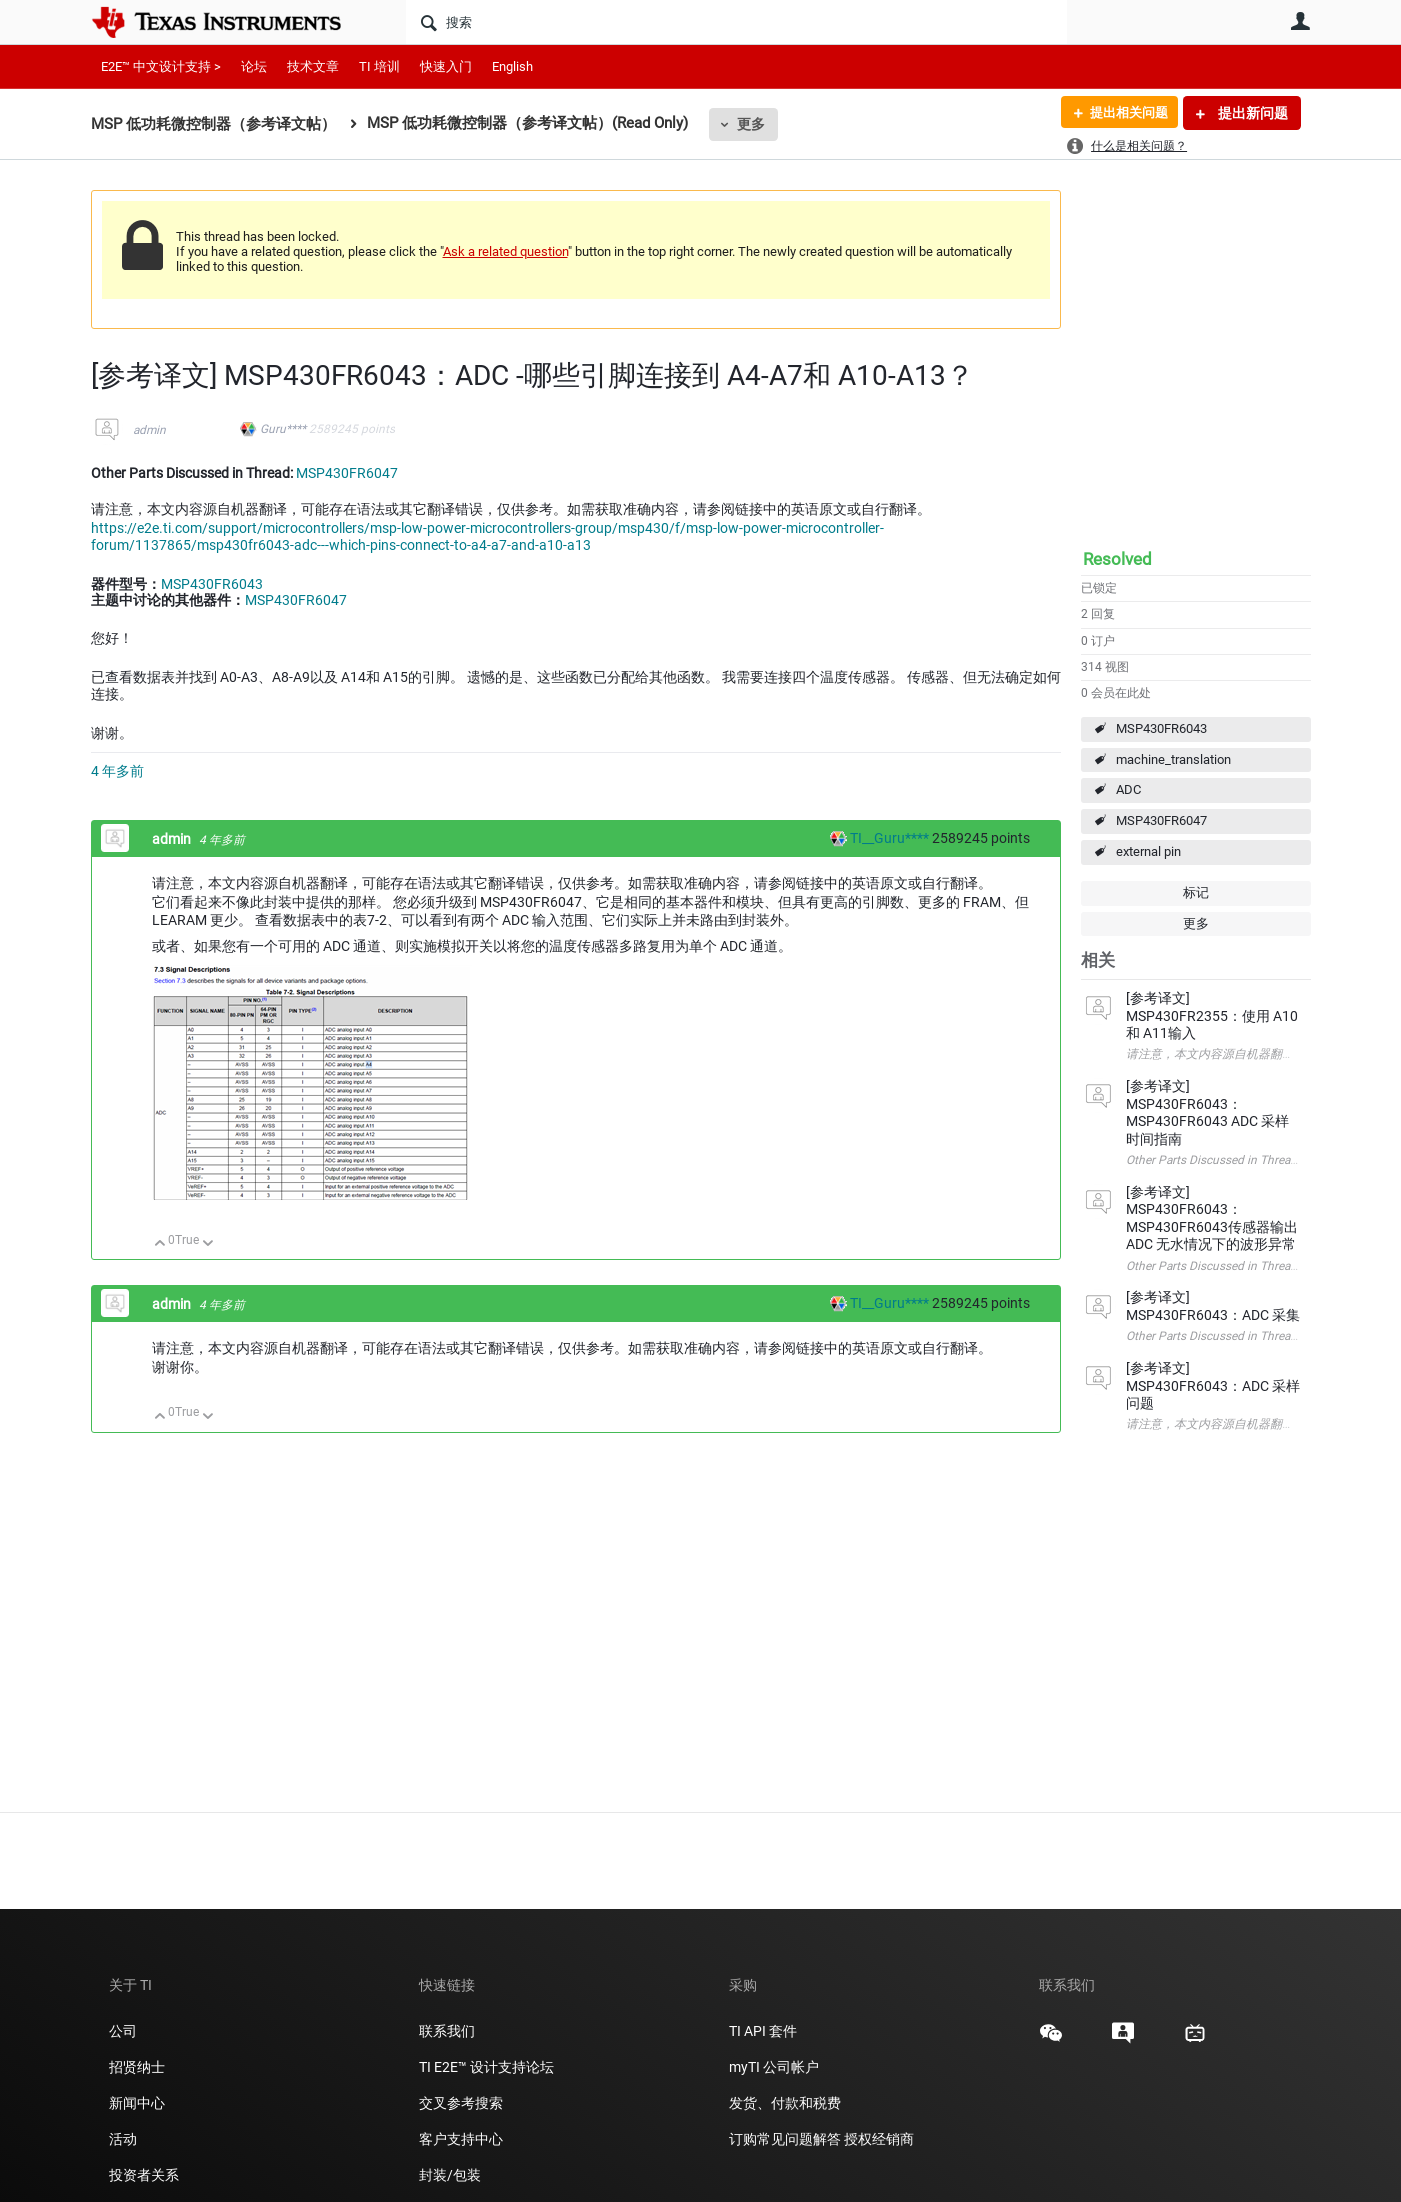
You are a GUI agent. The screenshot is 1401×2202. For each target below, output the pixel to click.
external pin (1148, 851)
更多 (751, 124)
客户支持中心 (461, 2139)
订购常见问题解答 (785, 2139)
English (512, 66)
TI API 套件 (763, 2031)
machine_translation (1173, 759)
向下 (207, 1244)
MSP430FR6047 (1161, 820)
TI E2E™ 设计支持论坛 (486, 2067)
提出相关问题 (1124, 113)
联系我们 (447, 2031)
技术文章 (313, 66)
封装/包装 (450, 2175)
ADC (1128, 789)
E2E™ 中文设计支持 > (161, 66)
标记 (1196, 892)
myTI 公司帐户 (774, 2067)
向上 (160, 1244)
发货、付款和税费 (785, 2103)
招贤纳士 (137, 2067)
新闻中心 (137, 2103)
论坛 (254, 66)
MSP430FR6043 (1161, 728)
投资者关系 (144, 2175)
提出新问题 (1251, 113)
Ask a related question (505, 251)
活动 (123, 2139)
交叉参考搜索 (461, 2103)
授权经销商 (879, 2139)
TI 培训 (379, 66)
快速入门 (446, 66)
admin (149, 430)
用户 (1301, 21)
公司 (123, 2031)
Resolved (1117, 559)
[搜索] (736, 22)
